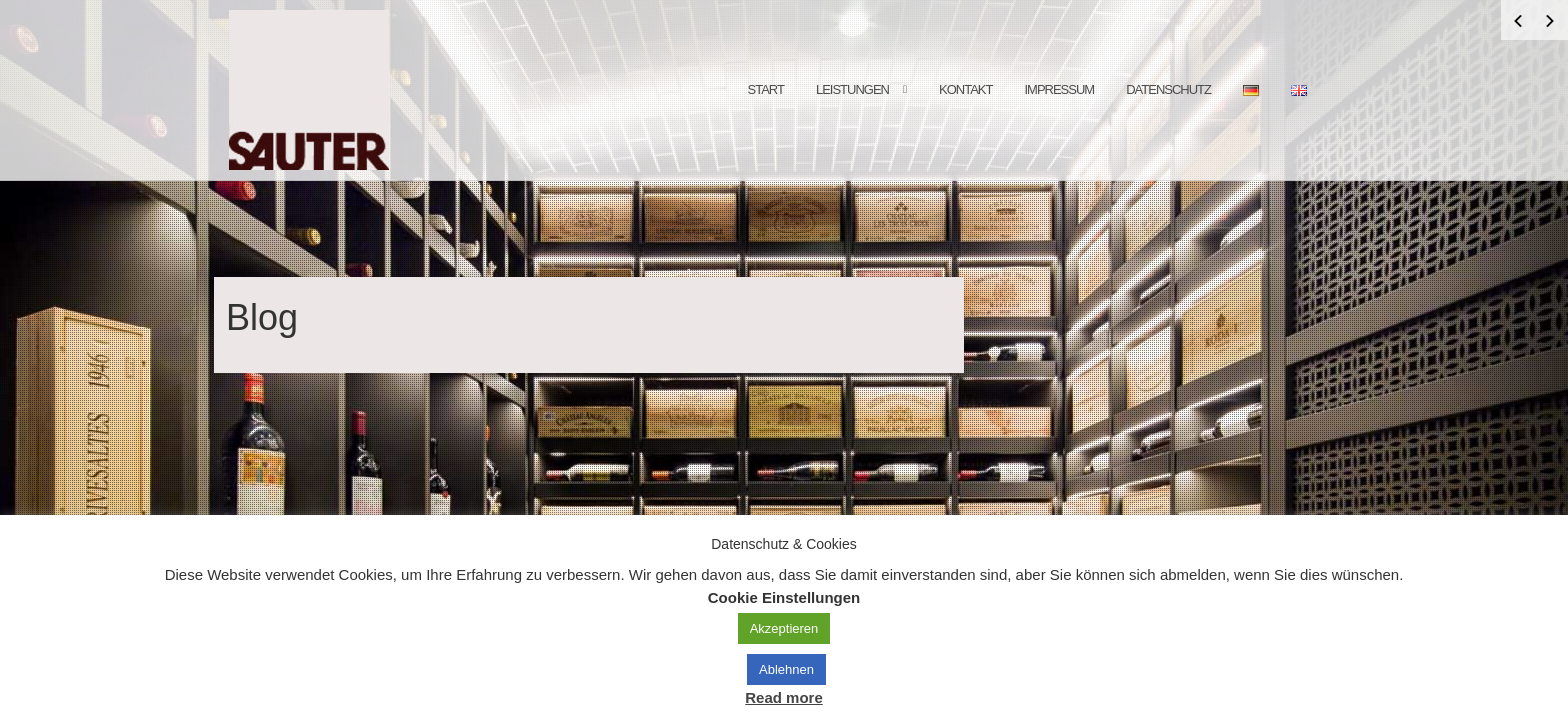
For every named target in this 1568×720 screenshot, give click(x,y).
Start (766, 89)
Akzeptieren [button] (784, 628)
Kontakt (965, 89)
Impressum (1059, 89)
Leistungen (852, 89)
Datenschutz (1168, 89)
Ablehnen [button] (786, 669)
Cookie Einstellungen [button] (784, 597)
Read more (784, 697)
